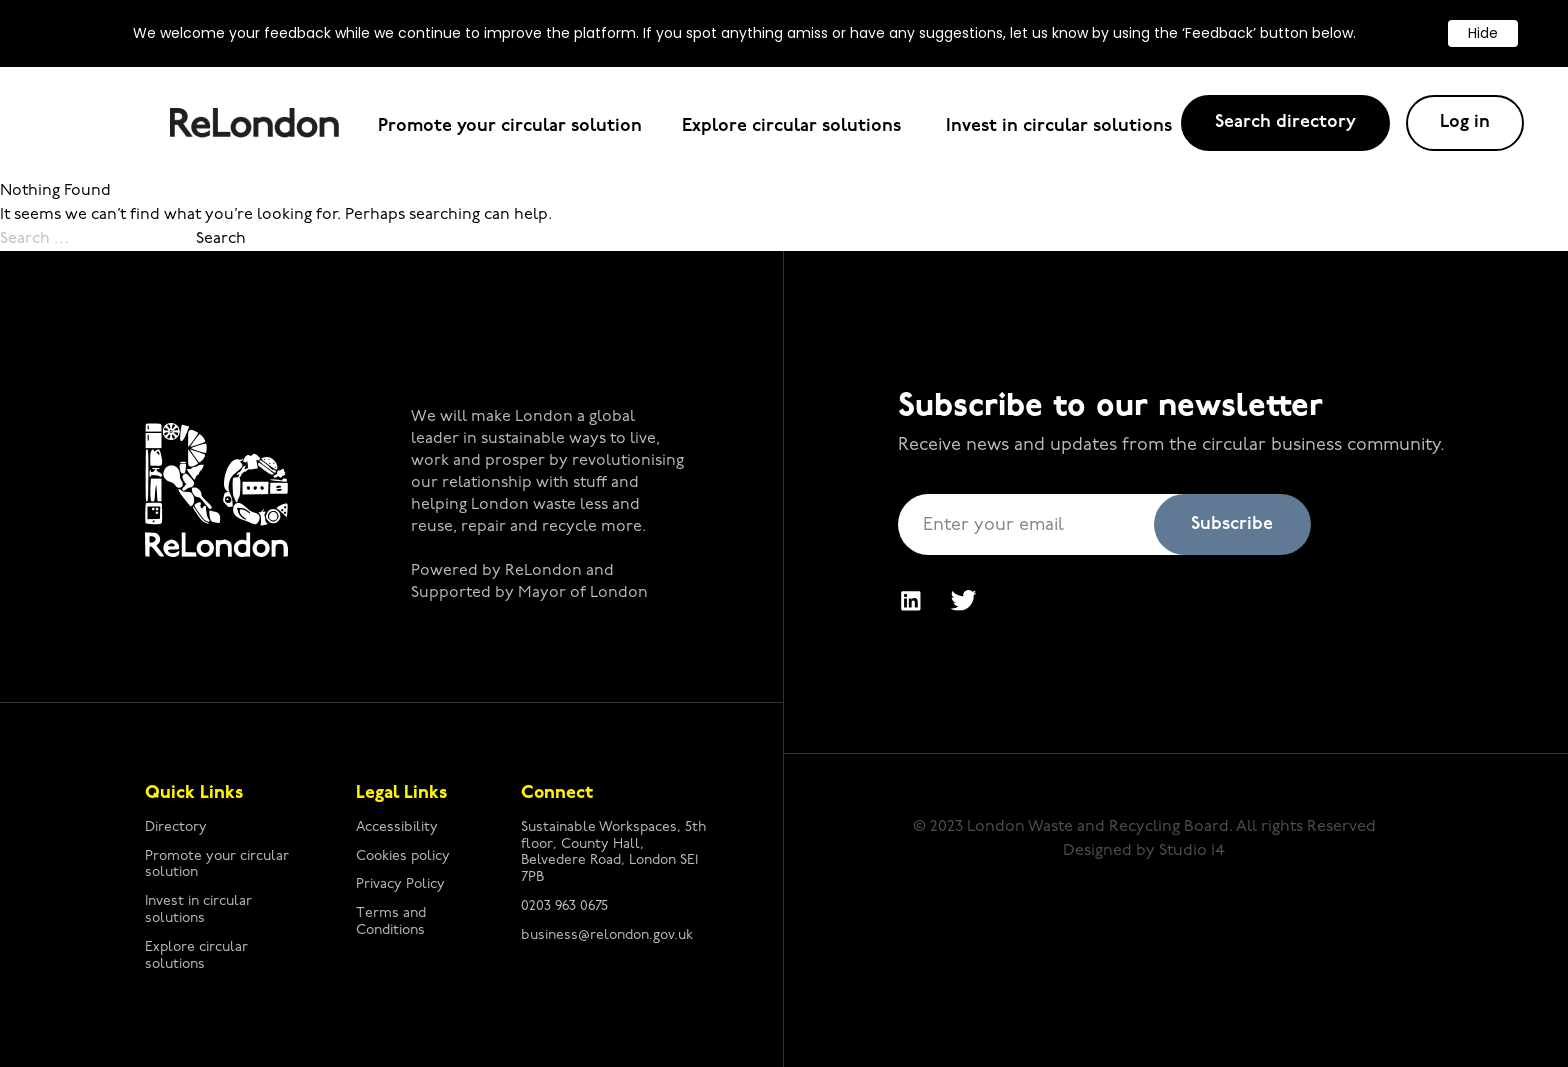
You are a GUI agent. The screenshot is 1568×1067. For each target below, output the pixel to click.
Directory (176, 827)
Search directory (1285, 122)
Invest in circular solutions (1059, 126)
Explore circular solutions (794, 126)
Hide (1483, 33)
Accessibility (397, 827)
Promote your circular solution (510, 126)
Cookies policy (403, 856)
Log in (1465, 122)
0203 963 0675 (564, 906)
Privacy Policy (400, 884)
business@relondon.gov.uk (607, 935)
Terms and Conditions (391, 922)
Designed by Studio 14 (1144, 851)
